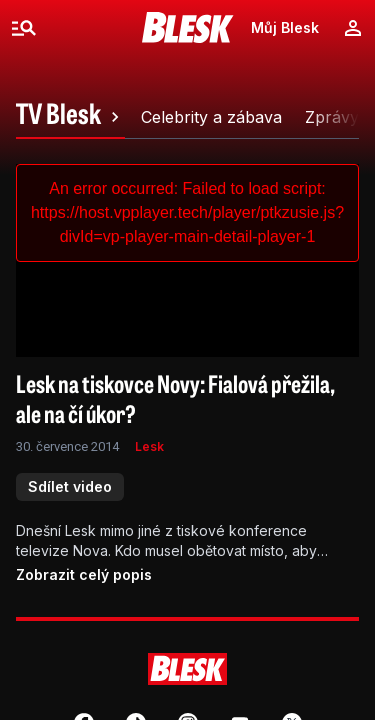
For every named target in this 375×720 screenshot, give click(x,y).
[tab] (70, 117)
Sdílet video (70, 486)
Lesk (149, 446)
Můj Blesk (285, 27)
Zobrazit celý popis (84, 574)
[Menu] (24, 28)
